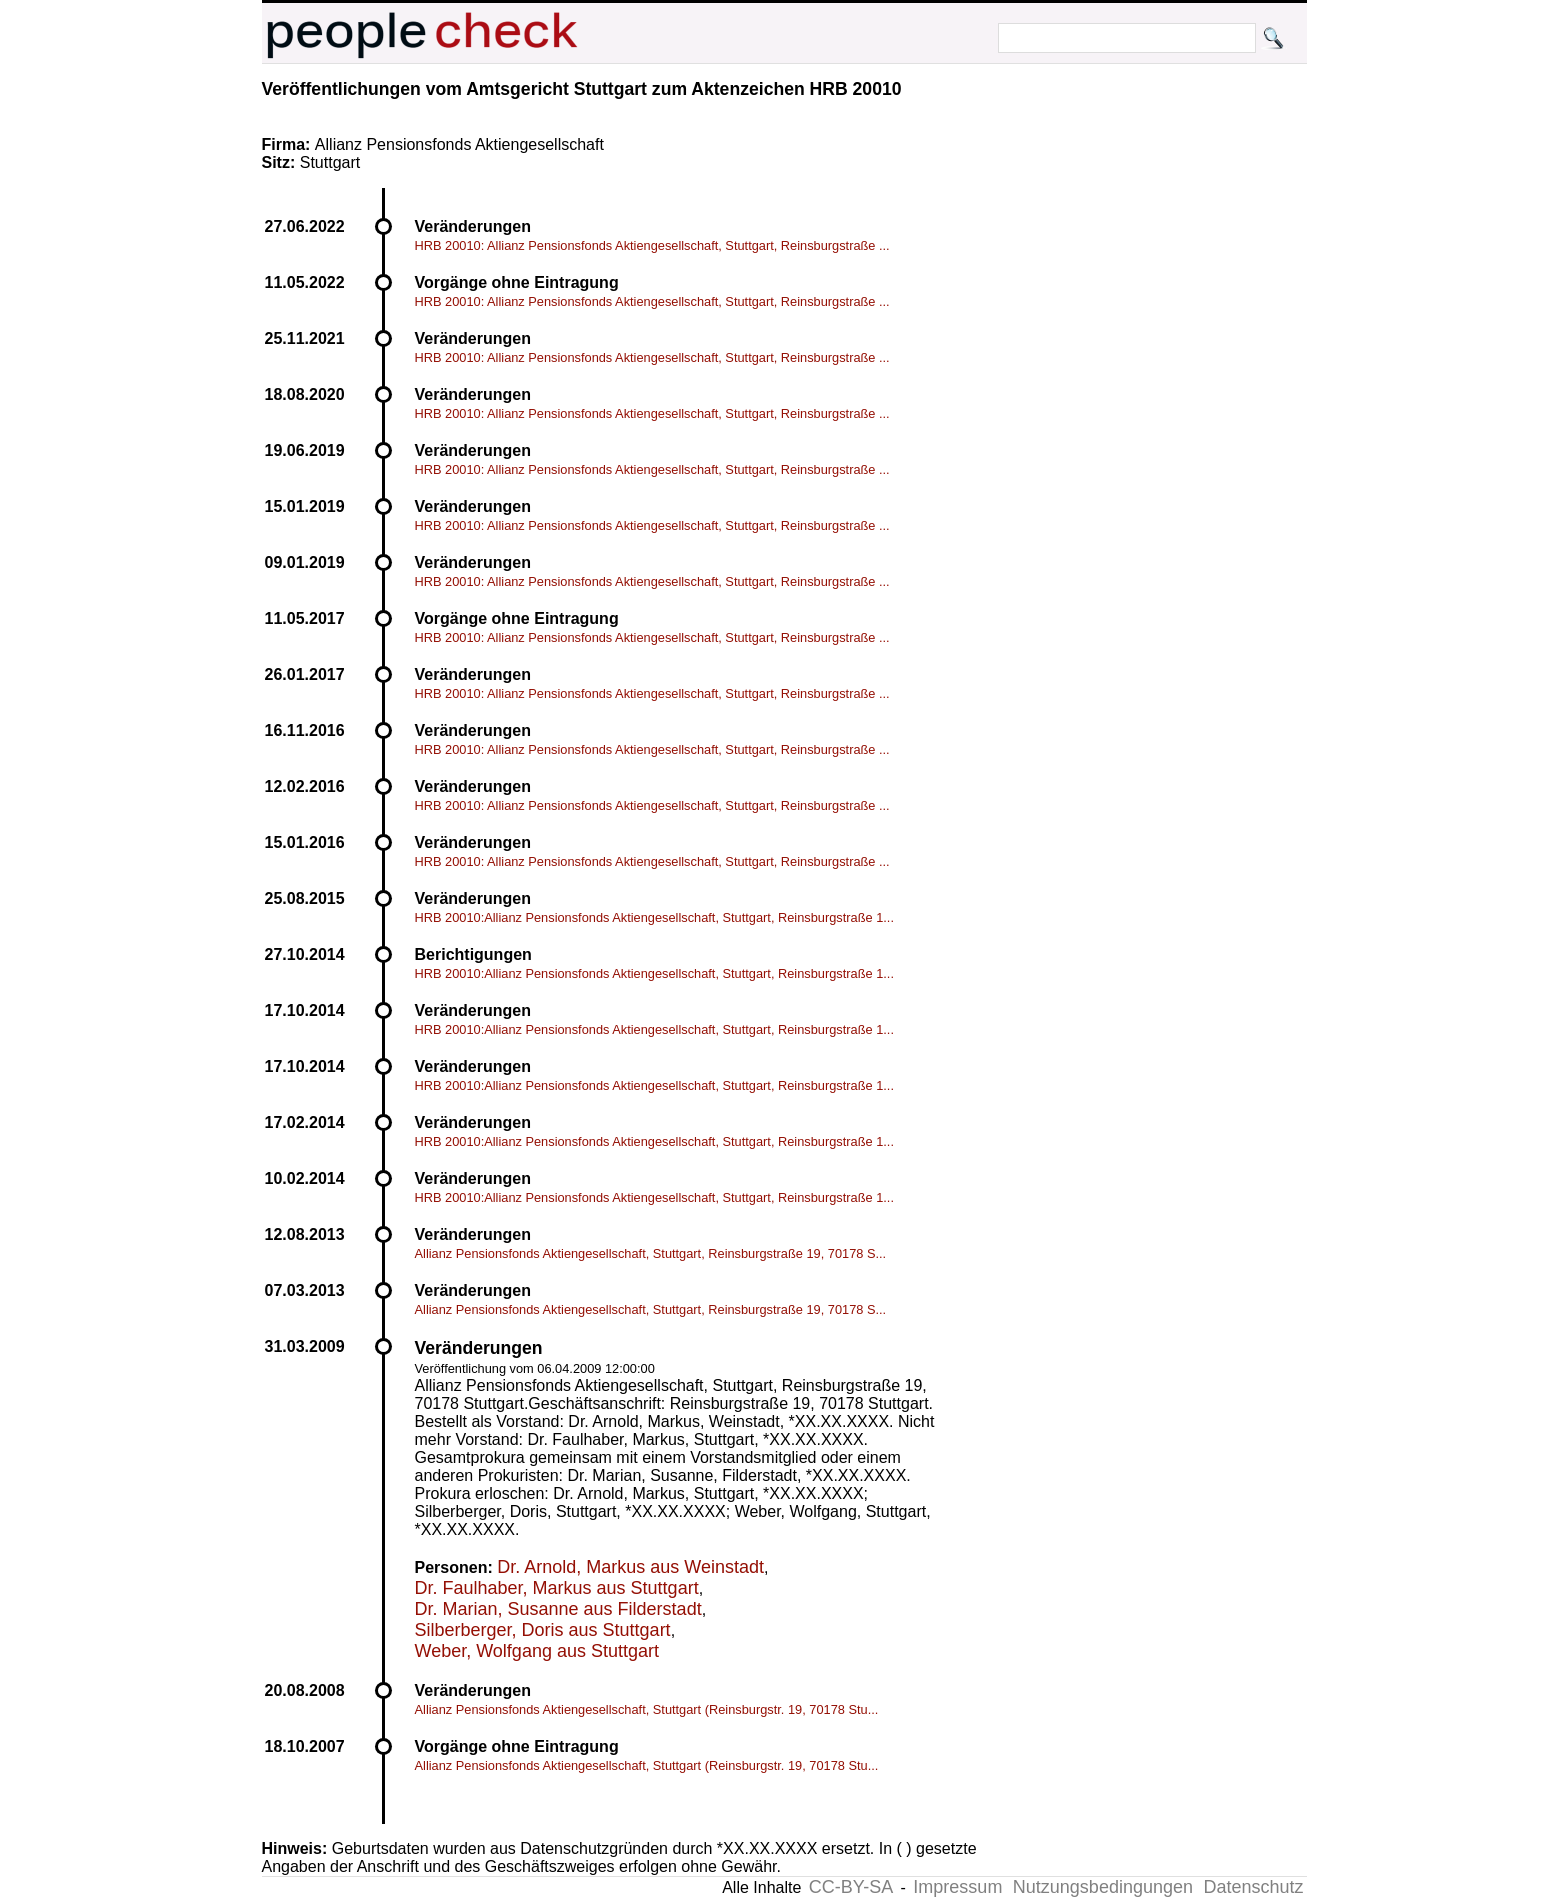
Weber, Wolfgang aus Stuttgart (537, 1651)
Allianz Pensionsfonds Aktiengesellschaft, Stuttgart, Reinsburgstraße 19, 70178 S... (651, 1253)
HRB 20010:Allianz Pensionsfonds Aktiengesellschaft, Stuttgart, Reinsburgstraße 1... (654, 917)
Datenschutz (1253, 1887)
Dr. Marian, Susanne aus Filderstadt (558, 1609)
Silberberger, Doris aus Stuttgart (543, 1630)
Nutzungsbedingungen (1103, 1887)
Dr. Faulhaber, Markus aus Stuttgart (557, 1588)
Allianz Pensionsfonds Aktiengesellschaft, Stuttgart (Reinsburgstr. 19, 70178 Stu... (647, 1709)
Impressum (957, 1887)
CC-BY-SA (851, 1887)
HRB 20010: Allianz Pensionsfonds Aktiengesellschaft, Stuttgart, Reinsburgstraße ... (652, 245)
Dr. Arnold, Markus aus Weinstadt (630, 1567)
